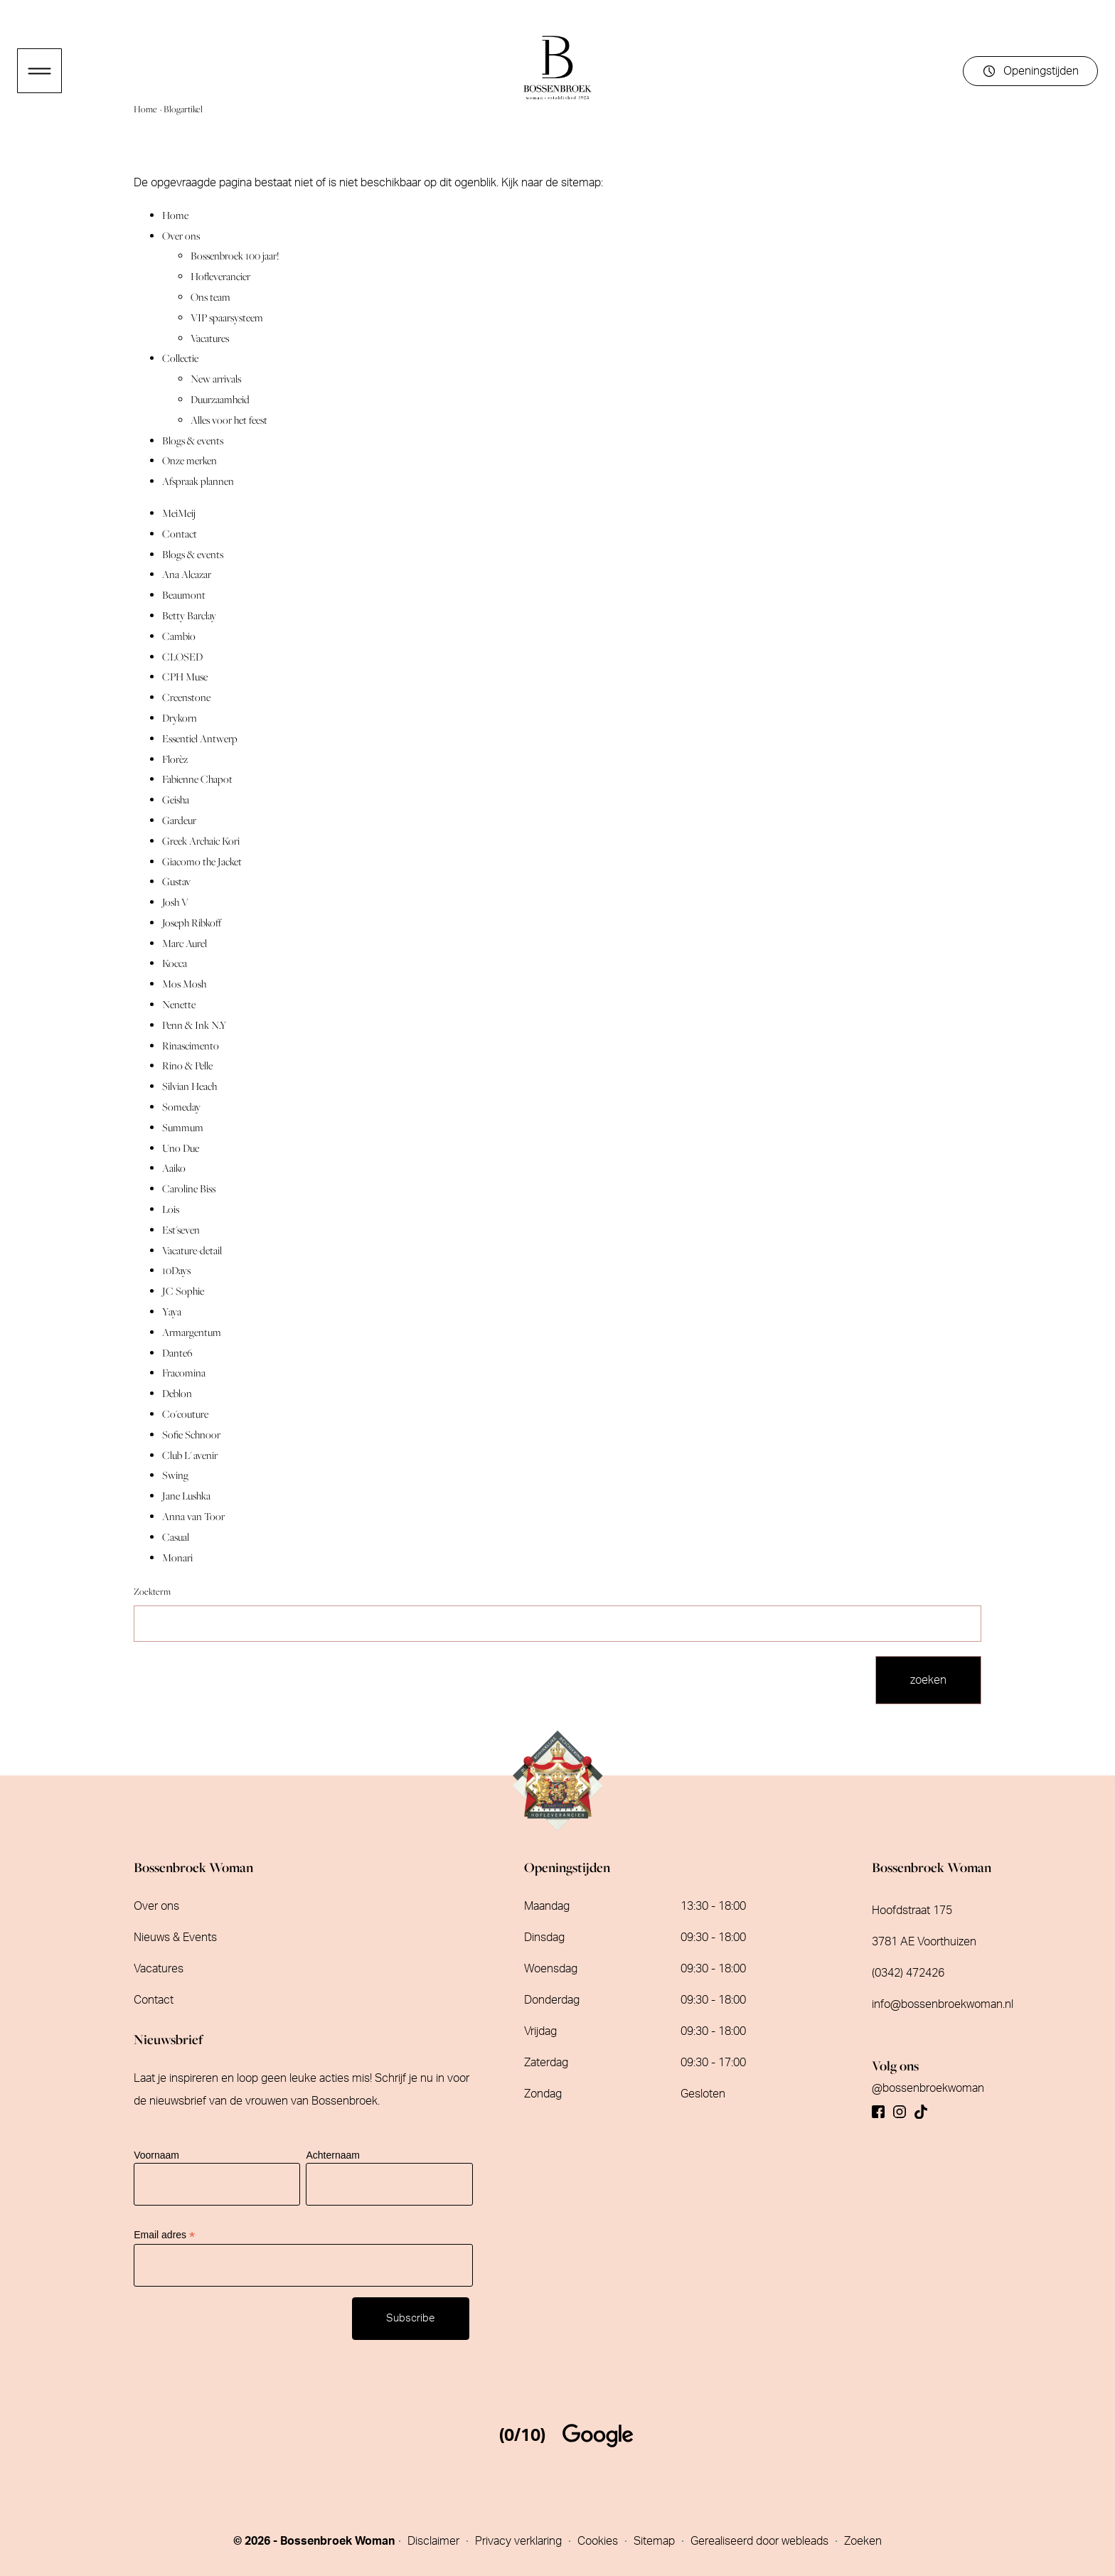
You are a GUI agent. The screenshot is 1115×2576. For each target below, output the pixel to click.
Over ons (181, 235)
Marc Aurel (184, 943)
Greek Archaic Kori (201, 841)
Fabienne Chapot (197, 779)
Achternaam (332, 2155)
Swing (175, 1475)
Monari (177, 1557)
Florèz (175, 759)
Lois (170, 1209)
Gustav (176, 881)
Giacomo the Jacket (202, 861)
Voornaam (156, 2155)
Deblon (177, 1393)
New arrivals (216, 378)
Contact (179, 533)
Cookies (599, 2541)
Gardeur (179, 820)
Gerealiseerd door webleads (760, 2541)
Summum (182, 1127)
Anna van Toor (193, 1516)
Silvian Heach (189, 1086)
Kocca (174, 963)
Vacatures (210, 338)
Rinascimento (190, 1045)
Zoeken (863, 2541)
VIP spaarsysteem (227, 317)
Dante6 (177, 1352)
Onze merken (189, 460)
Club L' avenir (190, 1455)
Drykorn (179, 718)
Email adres (164, 2235)
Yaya (171, 1311)
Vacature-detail (192, 1250)
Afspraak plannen (198, 481)
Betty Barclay (189, 615)
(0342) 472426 (908, 1973)
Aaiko (174, 1168)
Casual (175, 1537)
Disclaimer (434, 2541)
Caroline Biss (188, 1188)
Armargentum (191, 1332)
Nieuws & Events (175, 1937)
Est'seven (181, 1229)
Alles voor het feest (229, 420)
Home (146, 109)
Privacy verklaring (520, 2541)
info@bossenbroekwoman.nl (942, 2004)
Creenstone (186, 697)
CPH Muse (185, 676)
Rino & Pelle (187, 1065)
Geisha (175, 799)
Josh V (175, 902)
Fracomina (184, 1372)
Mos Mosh (184, 983)
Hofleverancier (220, 276)
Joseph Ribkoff (191, 922)
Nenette (179, 1004)
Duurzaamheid (220, 399)
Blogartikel (183, 109)
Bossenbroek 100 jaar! (235, 255)
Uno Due (180, 1148)
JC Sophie (183, 1291)
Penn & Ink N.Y (194, 1025)
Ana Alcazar (186, 574)
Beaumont (184, 595)
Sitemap (656, 2541)
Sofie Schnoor (191, 1434)
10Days (176, 1270)
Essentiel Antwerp (200, 738)
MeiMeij (179, 513)
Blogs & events (192, 440)
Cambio (179, 636)
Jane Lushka (186, 1495)
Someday (181, 1106)
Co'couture (185, 1414)
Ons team (210, 297)
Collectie (180, 358)
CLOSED (182, 656)
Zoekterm (152, 1592)
